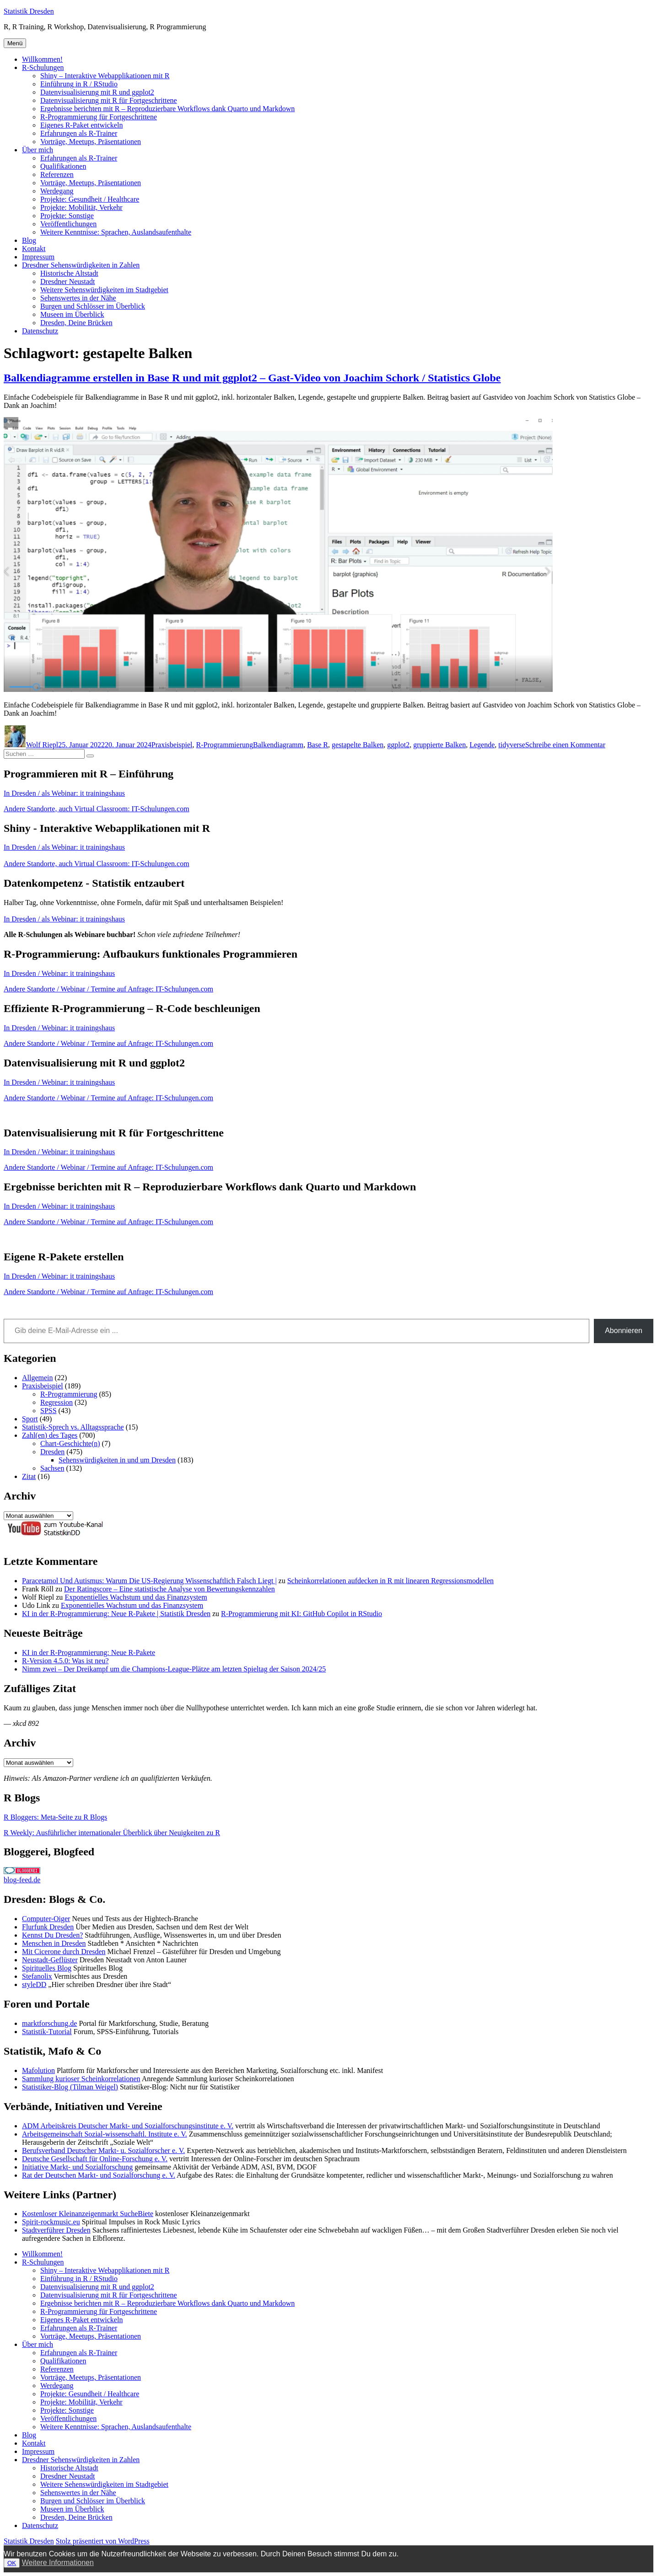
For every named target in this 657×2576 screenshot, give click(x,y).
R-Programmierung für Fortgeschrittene (98, 117)
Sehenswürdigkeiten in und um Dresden (117, 1460)
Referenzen (57, 174)
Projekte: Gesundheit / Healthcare (89, 199)
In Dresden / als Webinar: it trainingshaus (64, 793)
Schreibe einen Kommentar (565, 745)
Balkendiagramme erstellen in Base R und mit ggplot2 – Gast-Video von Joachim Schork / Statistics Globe (252, 378)
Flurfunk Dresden (48, 1927)
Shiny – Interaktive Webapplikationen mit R (104, 76)
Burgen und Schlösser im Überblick (92, 306)
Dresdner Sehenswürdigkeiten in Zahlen (81, 265)
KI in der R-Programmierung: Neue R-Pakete (88, 1652)
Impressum (38, 257)
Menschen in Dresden (54, 1943)
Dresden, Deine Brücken (76, 323)
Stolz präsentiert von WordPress (103, 2541)
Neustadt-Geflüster (50, 1960)
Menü (14, 43)
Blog (29, 240)
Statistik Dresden (29, 11)
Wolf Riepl (42, 745)
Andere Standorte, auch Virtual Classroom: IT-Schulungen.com (96, 809)
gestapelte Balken (357, 745)
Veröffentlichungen (68, 224)
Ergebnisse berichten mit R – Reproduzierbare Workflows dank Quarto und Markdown (167, 108)
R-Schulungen (43, 67)
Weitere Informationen (58, 2562)
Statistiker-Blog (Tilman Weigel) (70, 2087)
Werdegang (56, 191)
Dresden (52, 1452)
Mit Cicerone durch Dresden (64, 1951)
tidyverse (511, 745)
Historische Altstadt (69, 273)
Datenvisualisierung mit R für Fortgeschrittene (108, 100)
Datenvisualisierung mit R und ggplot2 (97, 92)
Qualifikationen (63, 166)
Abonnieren (623, 1330)
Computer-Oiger (46, 1919)
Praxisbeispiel (172, 745)
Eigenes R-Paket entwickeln (81, 125)
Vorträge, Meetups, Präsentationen (90, 141)
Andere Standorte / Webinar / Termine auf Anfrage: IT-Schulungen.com (108, 989)
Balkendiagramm (278, 745)
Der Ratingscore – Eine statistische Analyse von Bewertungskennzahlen (169, 1589)
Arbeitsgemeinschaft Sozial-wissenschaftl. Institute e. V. (104, 2134)
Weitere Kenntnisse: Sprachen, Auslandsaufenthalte (115, 232)
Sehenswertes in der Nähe (78, 298)
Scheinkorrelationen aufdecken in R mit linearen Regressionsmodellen (390, 1581)
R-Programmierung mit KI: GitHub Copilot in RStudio (301, 1613)
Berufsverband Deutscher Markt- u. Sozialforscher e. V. (103, 2150)
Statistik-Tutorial (47, 2031)
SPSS (48, 1410)
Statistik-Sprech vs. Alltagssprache (73, 1427)
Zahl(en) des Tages (49, 1435)
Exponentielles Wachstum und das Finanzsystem (136, 1597)
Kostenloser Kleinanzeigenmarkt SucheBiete (87, 2213)
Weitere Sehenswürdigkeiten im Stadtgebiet (104, 290)
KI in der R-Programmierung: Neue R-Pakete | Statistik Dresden (116, 1613)
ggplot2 (398, 745)
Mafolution (38, 2070)
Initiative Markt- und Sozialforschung (77, 2167)
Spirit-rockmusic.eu (51, 2222)
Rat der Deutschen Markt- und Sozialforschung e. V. (98, 2175)
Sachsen (52, 1468)
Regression (56, 1402)
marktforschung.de (49, 2023)
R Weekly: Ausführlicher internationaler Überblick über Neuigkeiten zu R (112, 1833)
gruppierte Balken (439, 745)
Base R (317, 745)
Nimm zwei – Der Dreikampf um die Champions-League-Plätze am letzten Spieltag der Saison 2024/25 (174, 1669)
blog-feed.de (22, 1880)
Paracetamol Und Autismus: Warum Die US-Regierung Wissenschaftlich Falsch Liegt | (149, 1581)
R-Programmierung (224, 745)
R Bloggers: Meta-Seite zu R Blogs (55, 1817)
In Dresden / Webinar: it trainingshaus (59, 973)
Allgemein (37, 1378)
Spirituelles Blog (46, 1968)
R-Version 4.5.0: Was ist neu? (65, 1661)
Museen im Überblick (72, 314)
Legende (482, 745)
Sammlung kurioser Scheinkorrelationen (81, 2079)
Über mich (37, 150)
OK (11, 2563)
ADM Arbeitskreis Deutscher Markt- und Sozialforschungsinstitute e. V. (127, 2126)
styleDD (34, 1984)
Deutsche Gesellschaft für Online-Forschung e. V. (94, 2159)
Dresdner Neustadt (67, 281)
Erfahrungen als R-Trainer (78, 133)
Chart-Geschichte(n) (70, 1443)
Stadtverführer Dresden (56, 2230)
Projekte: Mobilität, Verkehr (81, 207)
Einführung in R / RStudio (79, 84)
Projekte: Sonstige (67, 216)
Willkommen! (42, 59)
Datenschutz (40, 331)
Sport (30, 1419)
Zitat (29, 1476)
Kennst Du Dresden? (52, 1935)
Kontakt (34, 248)
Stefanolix (37, 1976)
